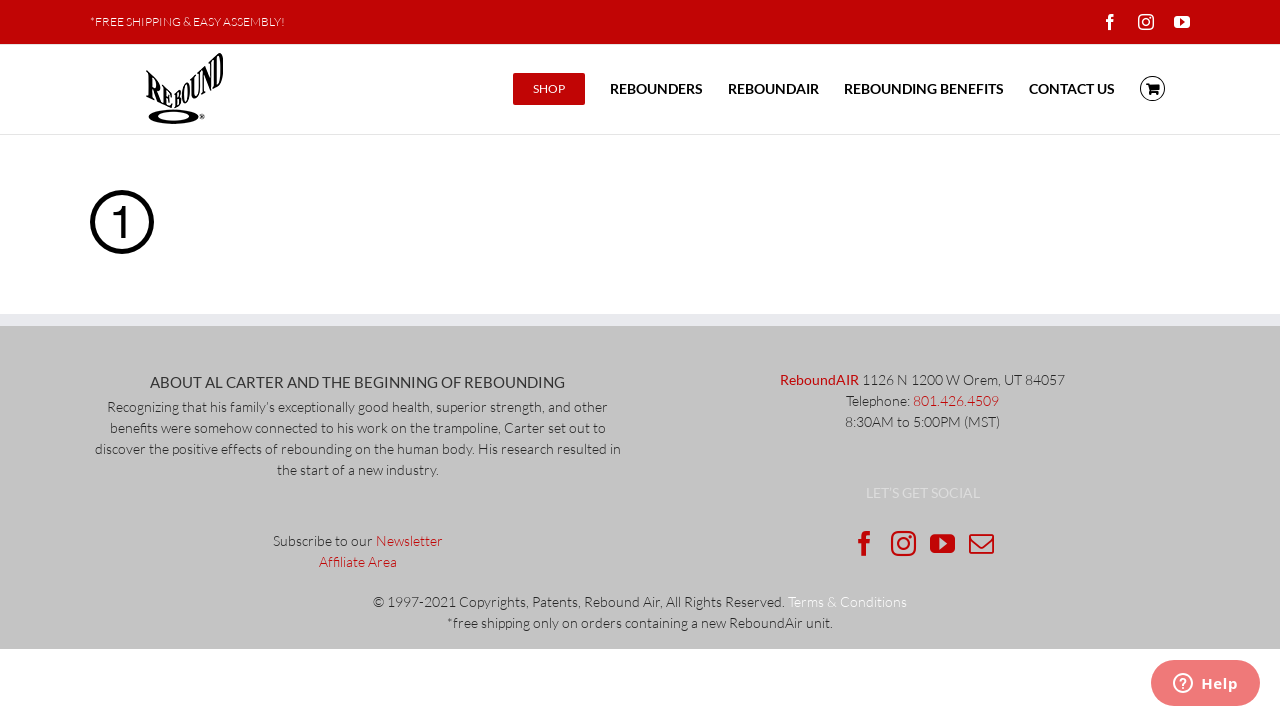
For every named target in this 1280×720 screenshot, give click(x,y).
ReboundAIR (819, 379)
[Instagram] (903, 543)
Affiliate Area (358, 561)
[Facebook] (864, 543)
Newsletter (409, 540)
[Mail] (981, 543)
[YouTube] (942, 543)
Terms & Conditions (847, 601)
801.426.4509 (956, 400)
